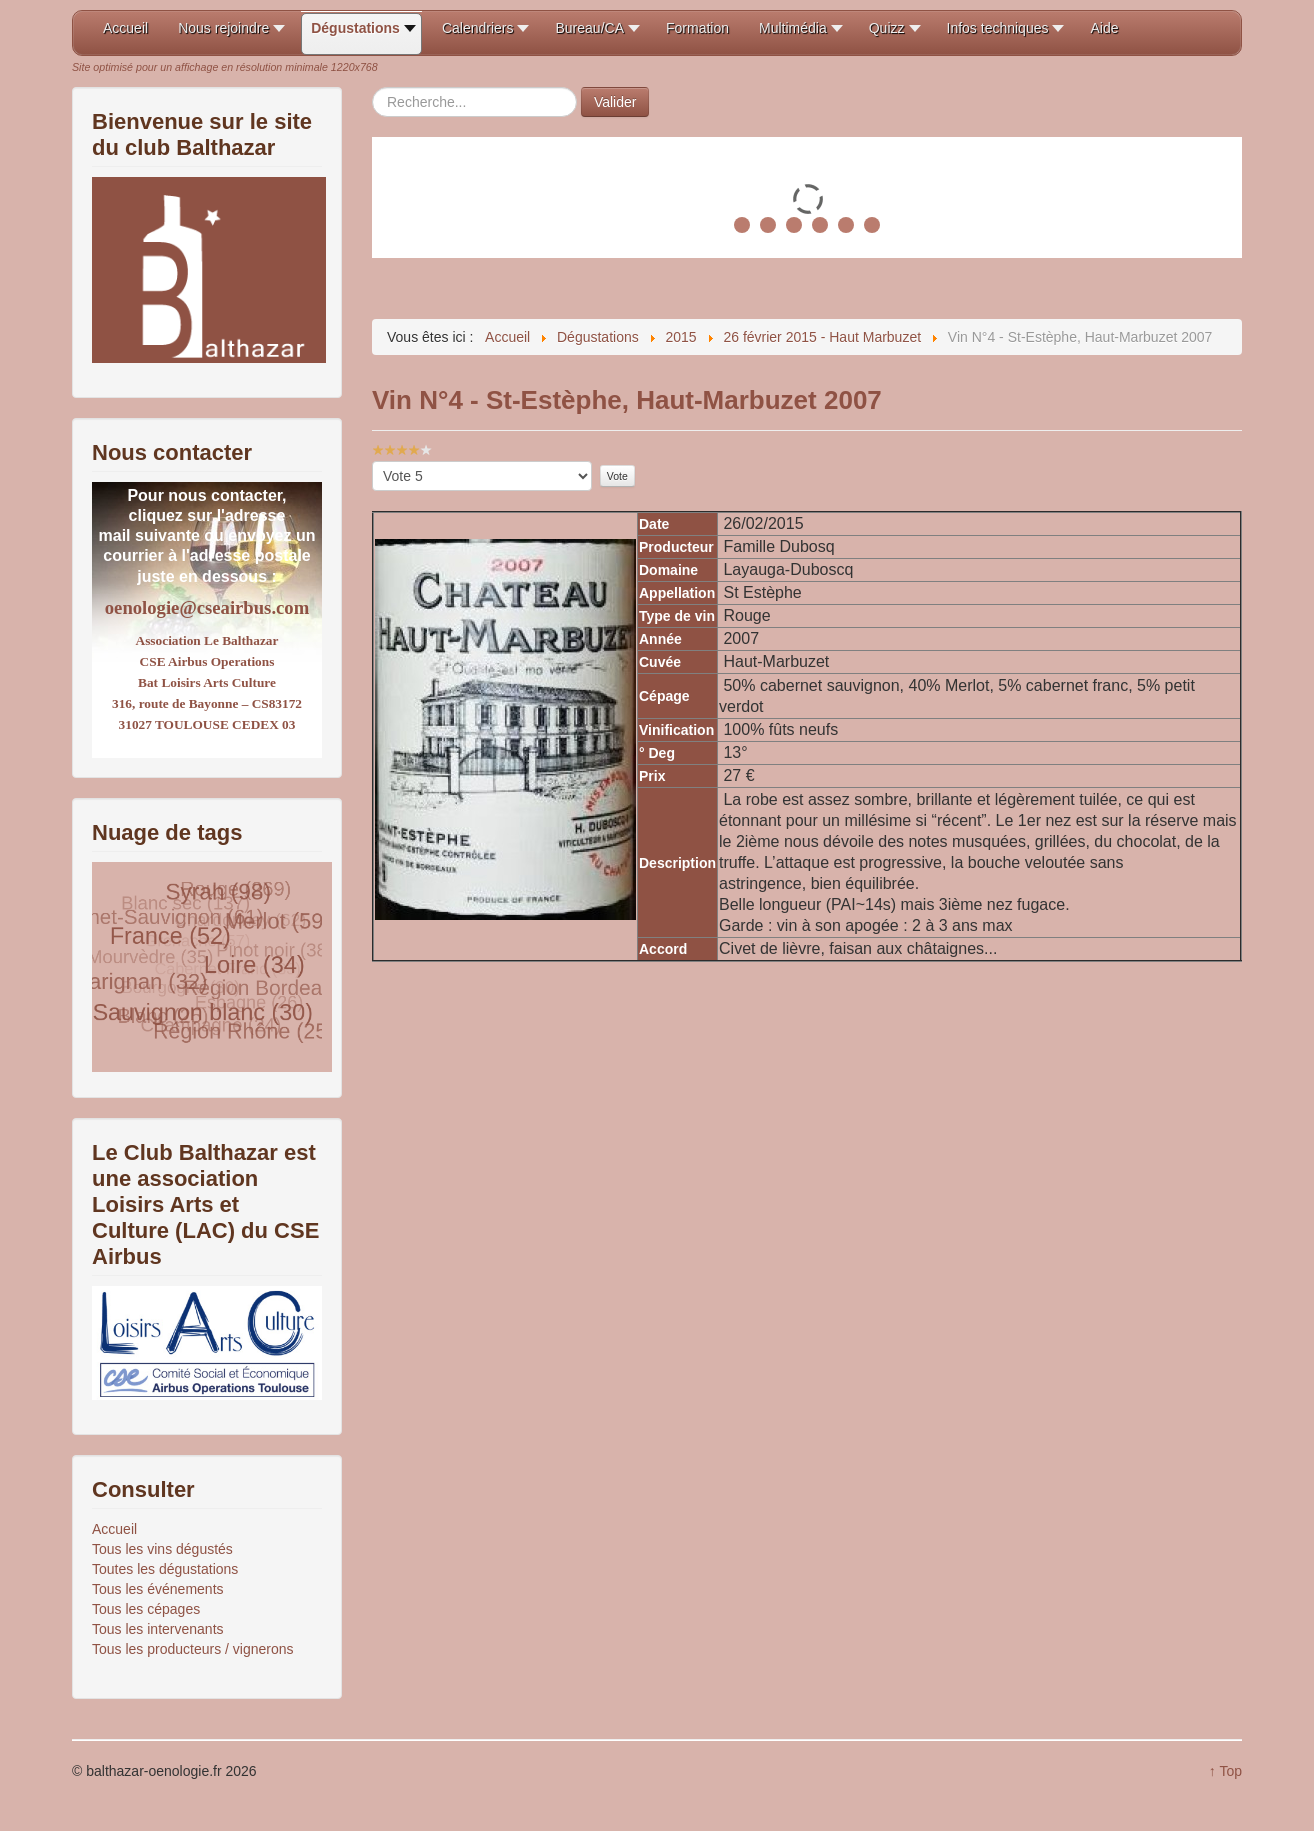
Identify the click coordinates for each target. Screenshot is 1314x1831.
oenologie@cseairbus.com (207, 607)
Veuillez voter (372, 461)
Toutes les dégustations (165, 1569)
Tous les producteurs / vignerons (193, 1649)
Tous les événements (158, 1589)
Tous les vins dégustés (162, 1549)
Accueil (114, 1529)
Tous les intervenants (158, 1629)
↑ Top (1225, 1771)
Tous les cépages (146, 1609)
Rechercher (372, 87)
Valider (615, 102)
